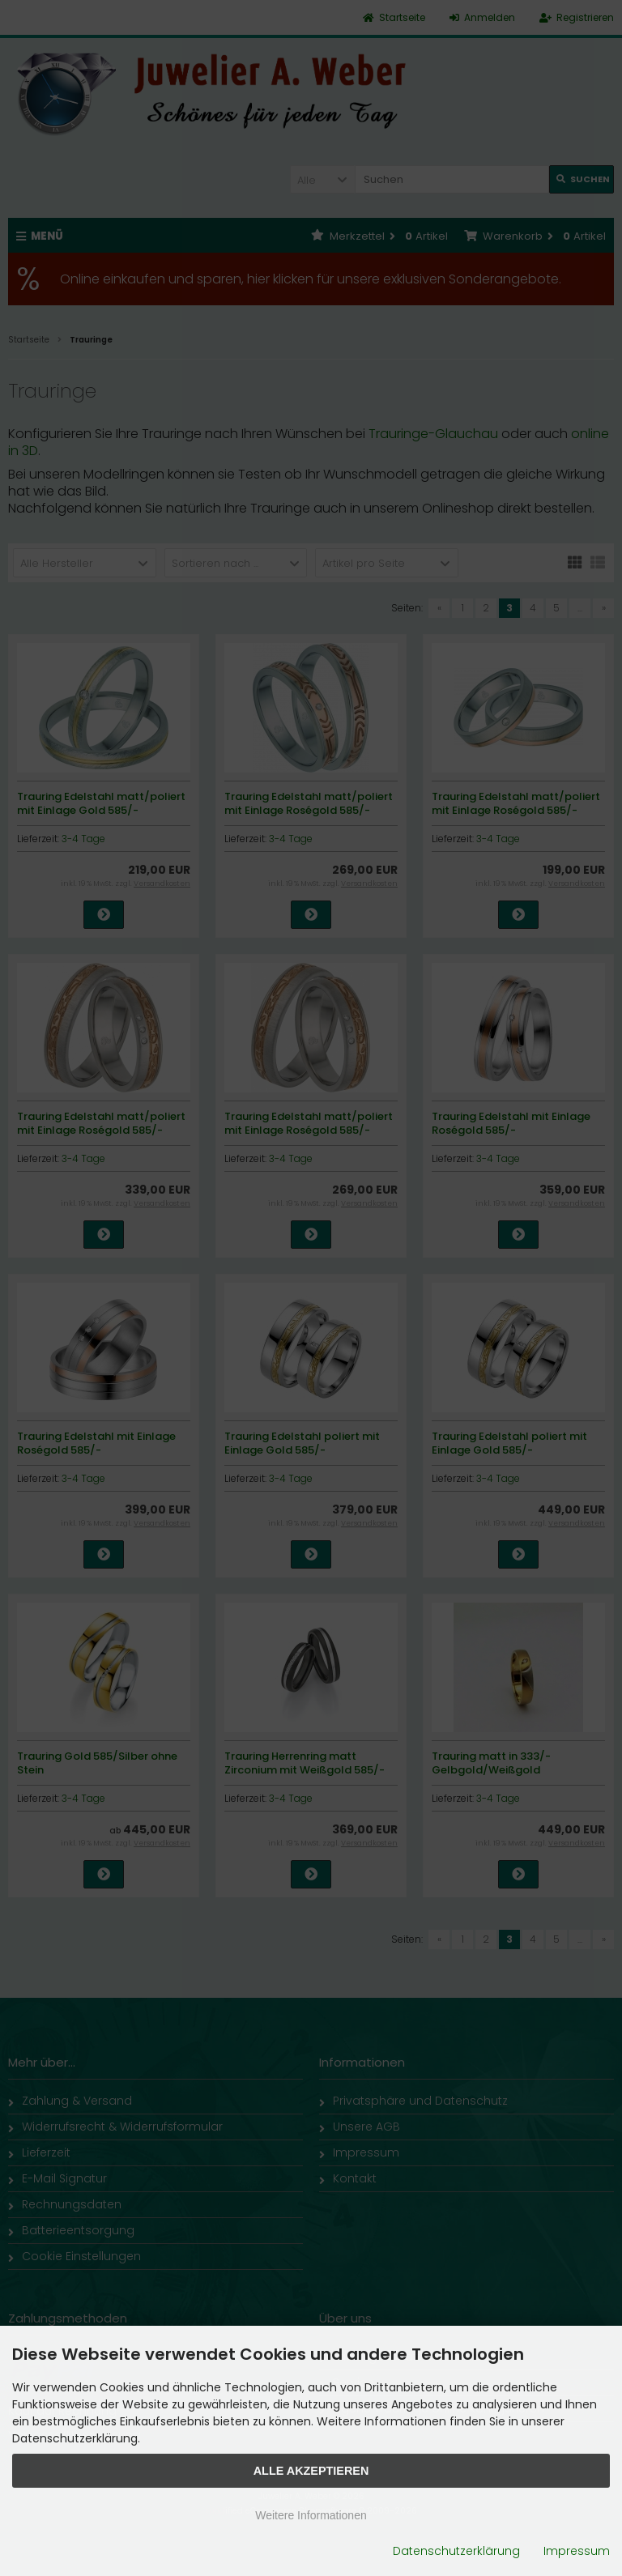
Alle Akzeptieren (311, 2470)
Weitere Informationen (310, 2515)
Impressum (576, 2551)
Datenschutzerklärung (456, 2551)
